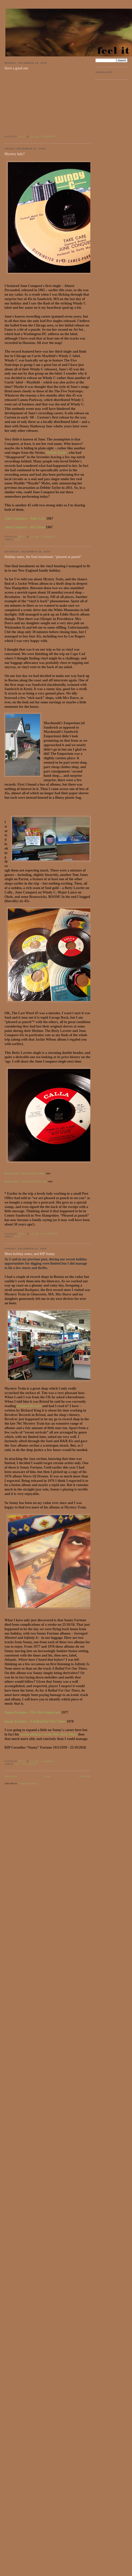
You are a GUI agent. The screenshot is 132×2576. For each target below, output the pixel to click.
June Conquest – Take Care (24, 518)
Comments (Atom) (27, 1783)
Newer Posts (10, 1776)
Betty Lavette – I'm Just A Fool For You (25, 1181)
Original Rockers (29, 1406)
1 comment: (48, 1761)
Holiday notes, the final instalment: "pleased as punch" (42, 557)
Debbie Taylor (56, 453)
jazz (17, 1764)
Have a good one (16, 68)
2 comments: (49, 537)
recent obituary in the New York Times (48, 1734)
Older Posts (84, 1776)
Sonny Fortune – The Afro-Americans (32, 1712)
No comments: (50, 1234)
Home (48, 1776)
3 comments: (49, 137)
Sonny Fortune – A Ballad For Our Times (35, 1721)
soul (17, 540)
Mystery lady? (14, 154)
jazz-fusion (28, 1764)
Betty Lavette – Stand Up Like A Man (24, 1173)
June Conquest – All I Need (24, 527)
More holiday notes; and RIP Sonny (29, 1254)
